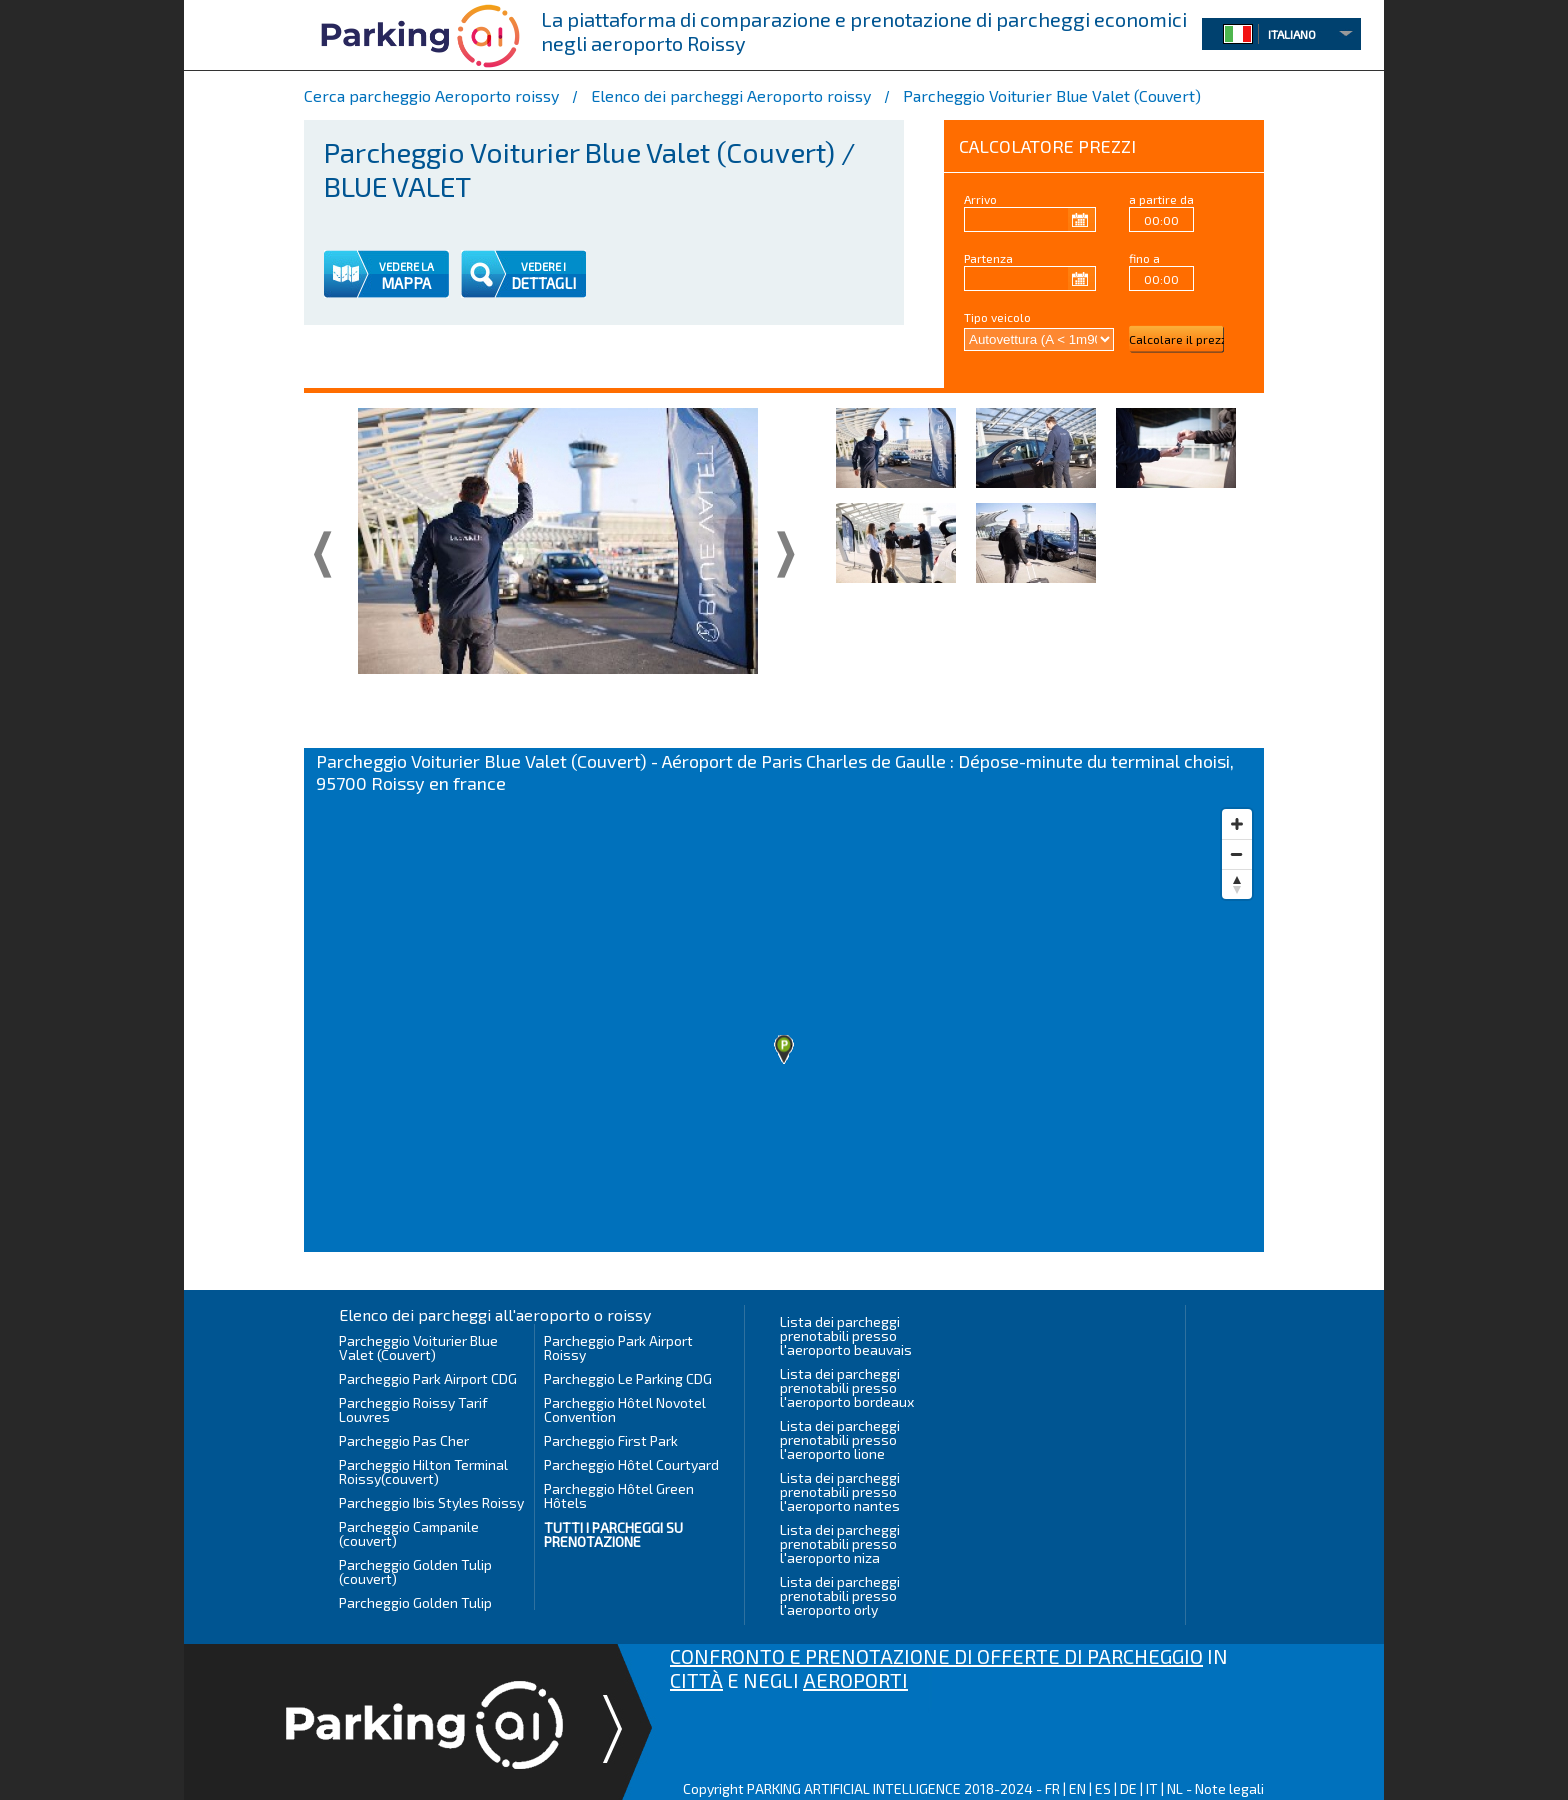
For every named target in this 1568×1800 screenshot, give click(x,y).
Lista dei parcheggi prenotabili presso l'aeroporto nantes (840, 1491)
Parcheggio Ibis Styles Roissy (431, 1502)
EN (1077, 1788)
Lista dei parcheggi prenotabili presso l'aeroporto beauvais (846, 1335)
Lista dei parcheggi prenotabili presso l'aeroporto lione (840, 1439)
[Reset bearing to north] (1237, 884)
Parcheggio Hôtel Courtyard (631, 1464)
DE (1128, 1788)
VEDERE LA (406, 266)
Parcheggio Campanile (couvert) (409, 1533)
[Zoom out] (1237, 854)
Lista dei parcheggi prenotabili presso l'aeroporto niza (840, 1543)
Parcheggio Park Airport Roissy (618, 1347)
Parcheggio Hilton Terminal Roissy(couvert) (423, 1471)
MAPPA (406, 283)
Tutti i (613, 1534)
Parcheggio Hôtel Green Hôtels (619, 1495)
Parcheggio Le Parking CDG (628, 1378)
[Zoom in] (1237, 824)
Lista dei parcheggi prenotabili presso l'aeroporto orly (840, 1595)
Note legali (1229, 1788)
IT (1152, 1788)
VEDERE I (543, 266)
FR (1052, 1788)
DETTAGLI (543, 283)
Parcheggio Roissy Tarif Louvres (413, 1409)
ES (1103, 1788)
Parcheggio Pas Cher (404, 1440)
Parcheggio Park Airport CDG (428, 1378)
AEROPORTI (855, 1680)
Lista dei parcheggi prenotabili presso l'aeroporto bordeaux (847, 1387)
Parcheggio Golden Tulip (415, 1602)
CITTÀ (696, 1680)
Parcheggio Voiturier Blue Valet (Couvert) (418, 1347)
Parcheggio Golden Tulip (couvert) (415, 1571)
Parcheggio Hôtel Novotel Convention (625, 1409)
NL (1175, 1788)
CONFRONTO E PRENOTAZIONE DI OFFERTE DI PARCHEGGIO (936, 1656)
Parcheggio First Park (611, 1440)
